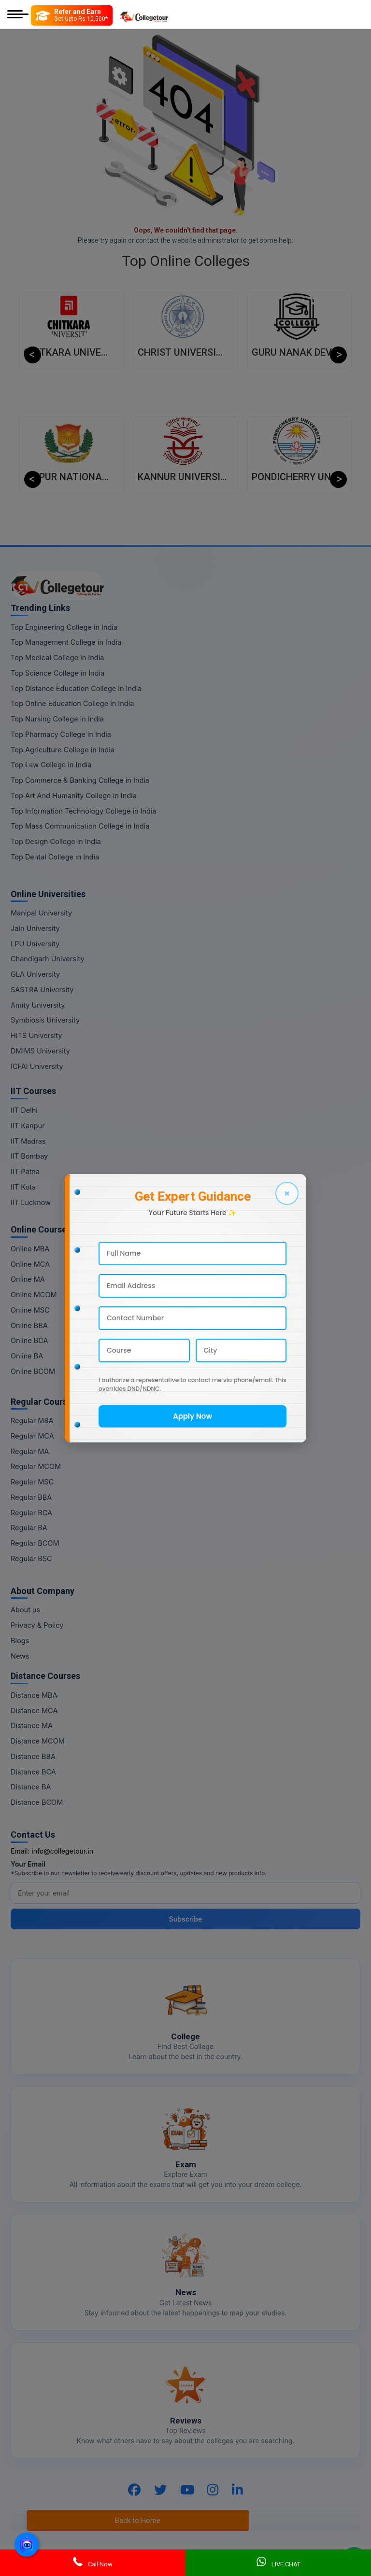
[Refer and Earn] (72, 15)
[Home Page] (144, 15)
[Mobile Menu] (18, 15)
